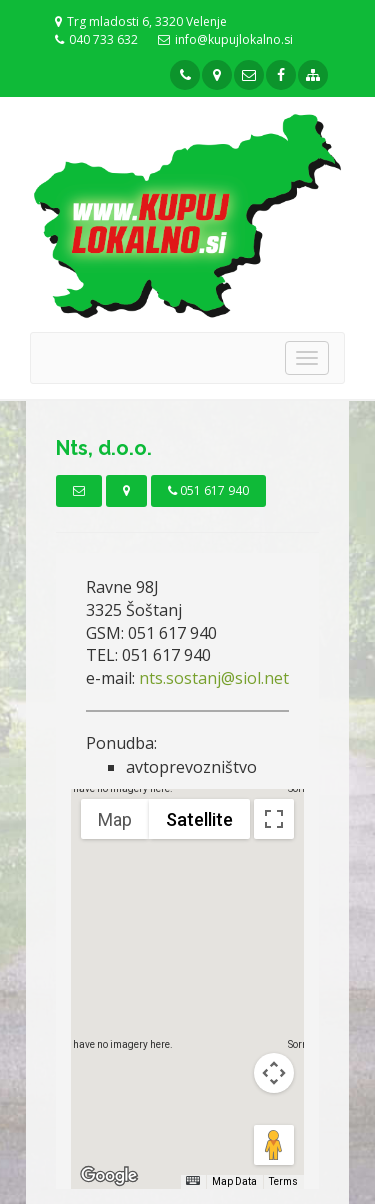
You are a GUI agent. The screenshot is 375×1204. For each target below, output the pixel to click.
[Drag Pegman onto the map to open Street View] (274, 1145)
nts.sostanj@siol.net (214, 678)
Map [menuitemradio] (115, 819)
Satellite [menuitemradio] (199, 819)
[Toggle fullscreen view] (274, 819)
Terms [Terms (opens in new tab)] (283, 1181)
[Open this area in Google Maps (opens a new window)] (109, 1176)
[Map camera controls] (274, 1073)
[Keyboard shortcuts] (193, 1180)
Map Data (234, 1181)
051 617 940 (208, 490)
